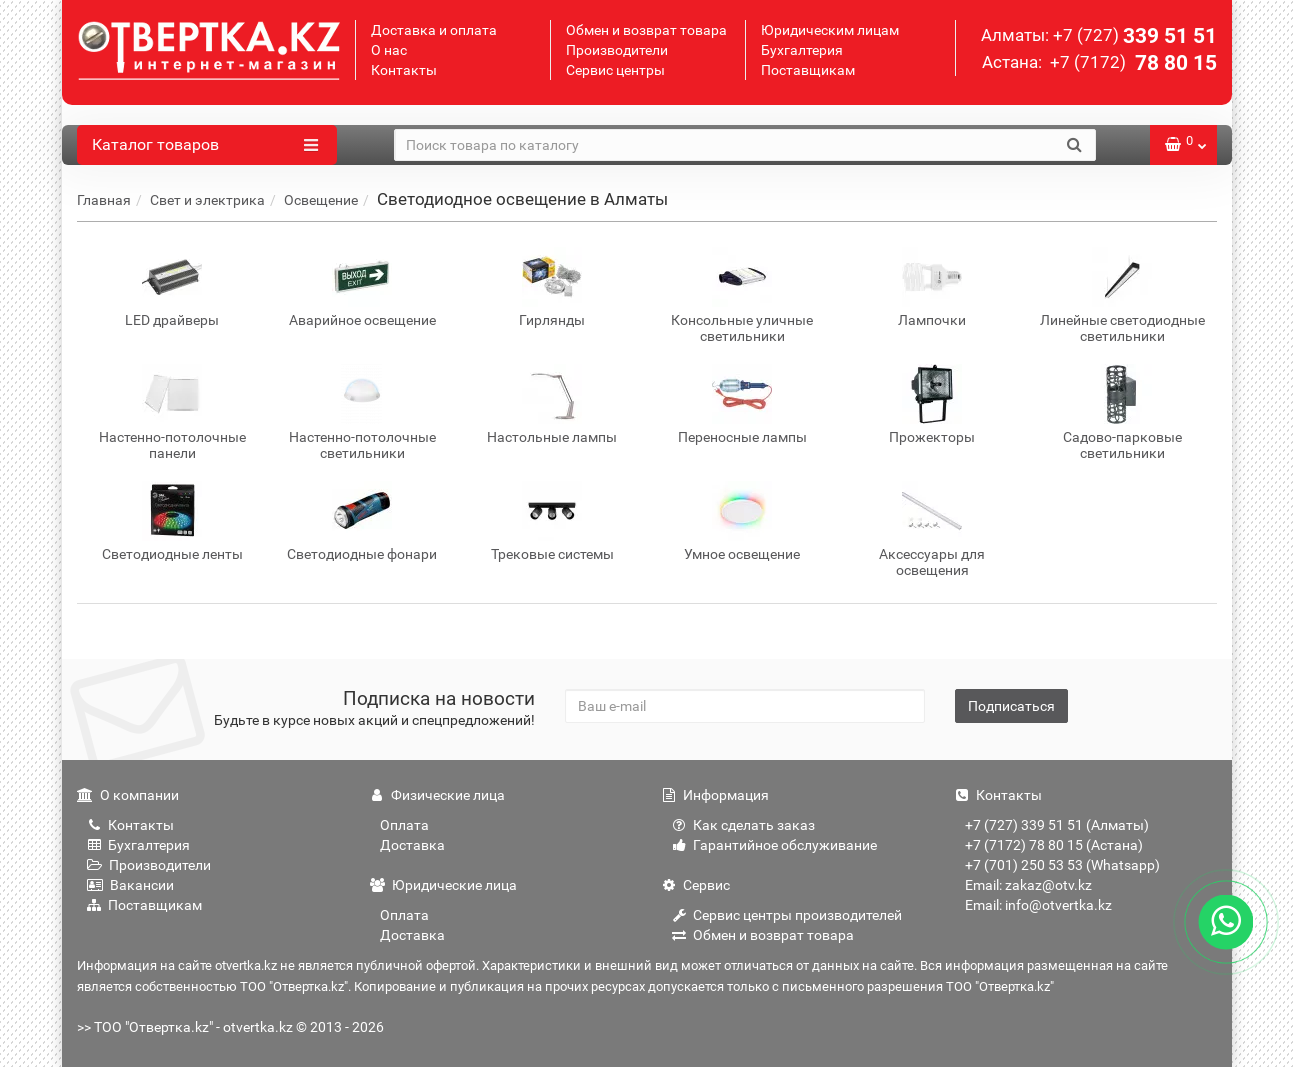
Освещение (321, 200)
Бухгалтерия (802, 50)
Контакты (404, 70)
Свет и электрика (207, 200)
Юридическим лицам (830, 30)
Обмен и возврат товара (646, 30)
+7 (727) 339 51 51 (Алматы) (1057, 825)
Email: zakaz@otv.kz (1028, 885)
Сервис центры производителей (787, 915)
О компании (128, 795)
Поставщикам (808, 70)
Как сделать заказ (743, 825)
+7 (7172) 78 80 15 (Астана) (1054, 845)
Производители (617, 50)
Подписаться (1011, 706)
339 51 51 (1135, 36)
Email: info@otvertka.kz (1038, 905)
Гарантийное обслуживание (774, 845)
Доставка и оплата (434, 30)
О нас (389, 50)
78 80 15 (1131, 63)
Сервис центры (615, 70)
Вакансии (130, 885)
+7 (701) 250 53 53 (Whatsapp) (1062, 865)
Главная (104, 200)
